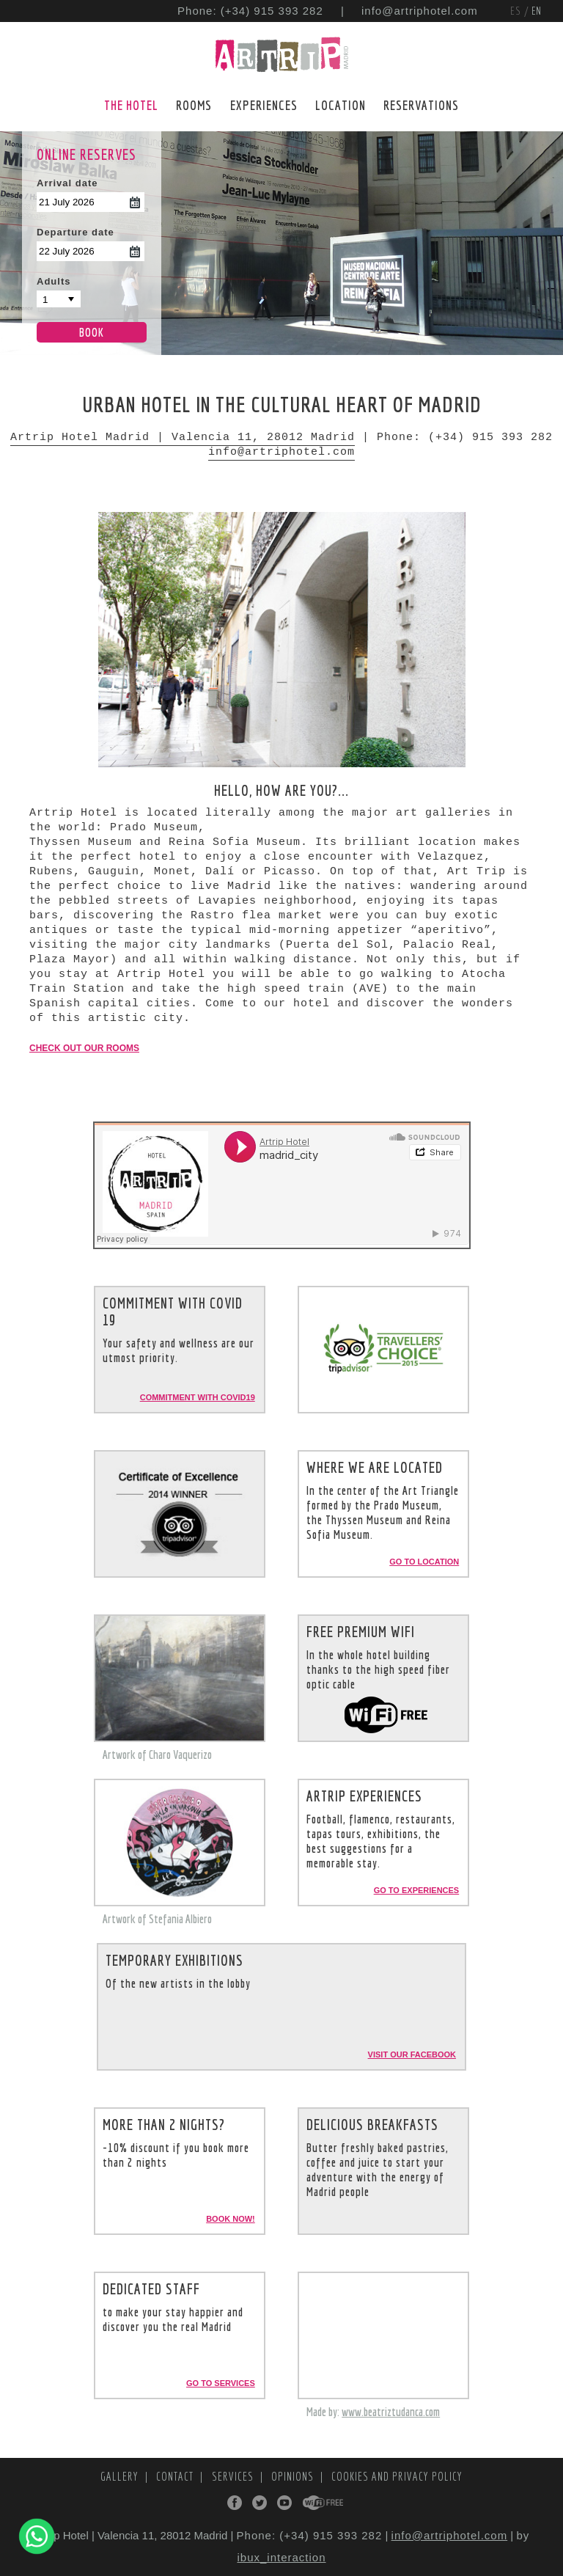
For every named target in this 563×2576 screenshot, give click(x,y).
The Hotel (131, 105)
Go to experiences (417, 1890)
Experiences (264, 105)
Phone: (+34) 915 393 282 (250, 10)
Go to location (424, 1561)
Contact (176, 2476)
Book (91, 332)
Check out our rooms (84, 1048)
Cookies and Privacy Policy (397, 2476)
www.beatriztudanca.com (391, 2411)
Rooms (194, 105)
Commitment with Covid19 (197, 1397)
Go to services (220, 2383)
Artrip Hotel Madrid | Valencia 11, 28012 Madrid (182, 437)
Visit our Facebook (412, 2054)
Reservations (421, 105)
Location (340, 105)
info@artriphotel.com (419, 10)
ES (517, 10)
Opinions (294, 2476)
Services (234, 2476)
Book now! (230, 2218)
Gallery (120, 2476)
